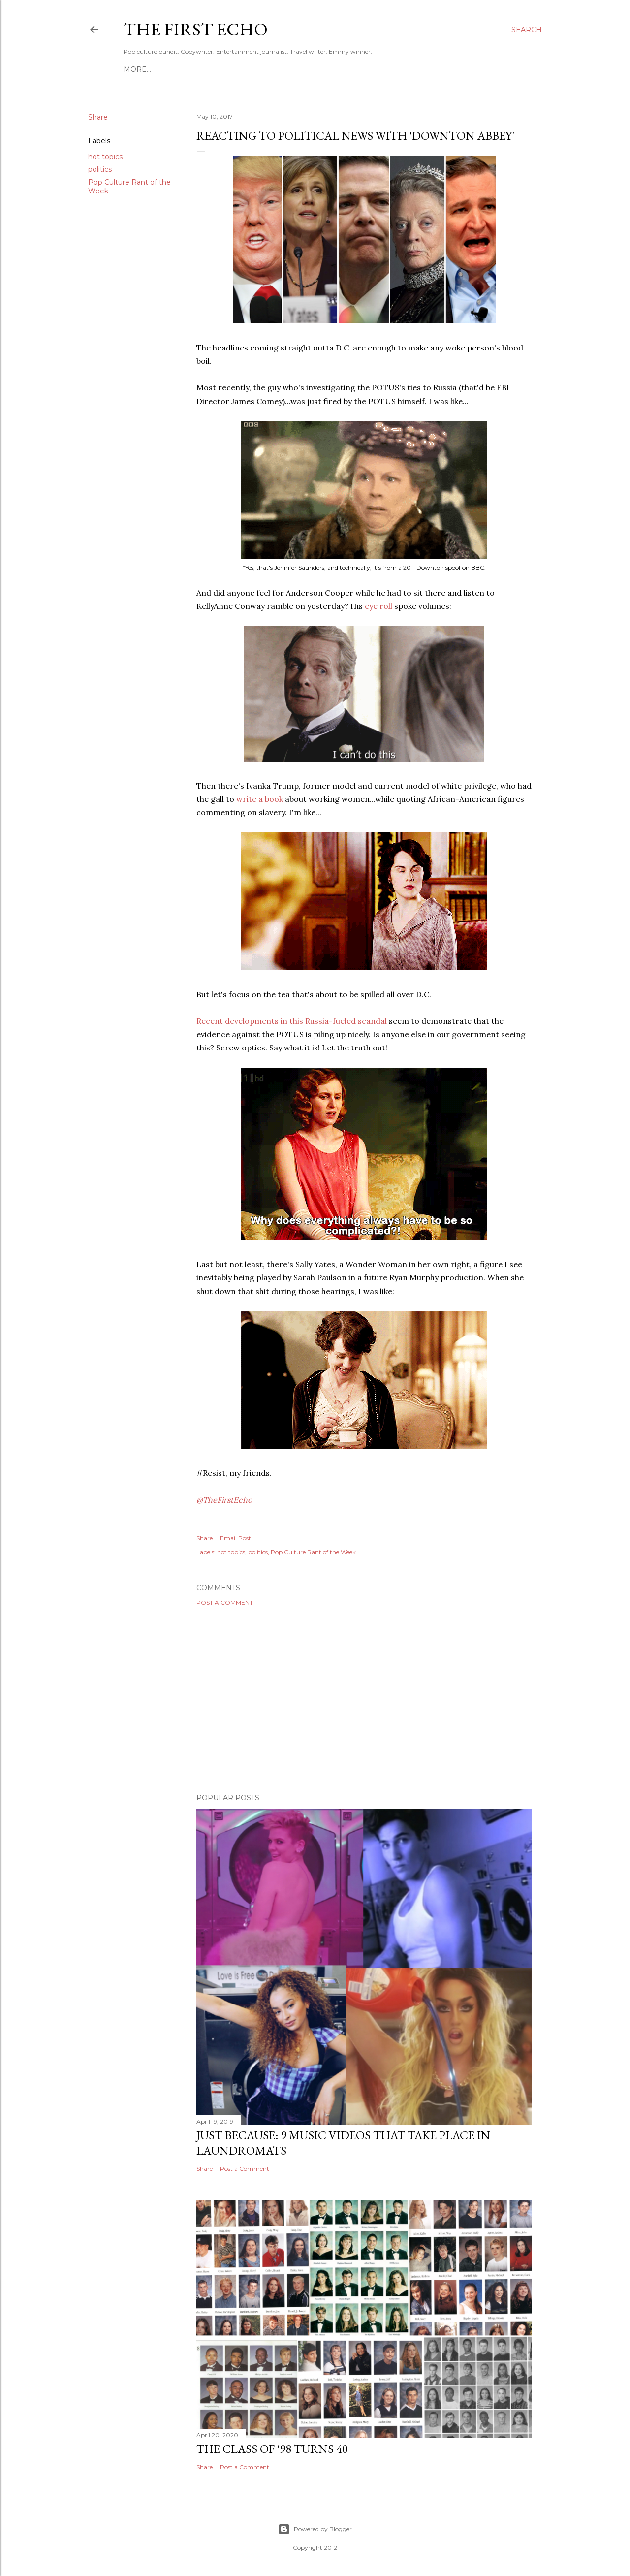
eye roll (379, 606)
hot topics (105, 156)
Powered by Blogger (315, 2529)
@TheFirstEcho (224, 1500)
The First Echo (196, 29)
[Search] (526, 29)
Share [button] (98, 117)
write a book (259, 799)
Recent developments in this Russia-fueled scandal (292, 1021)
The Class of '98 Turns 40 (272, 2448)
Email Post (235, 1538)
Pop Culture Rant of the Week (313, 1552)
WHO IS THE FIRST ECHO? (288, 69)
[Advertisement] (364, 1700)
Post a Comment (224, 1602)
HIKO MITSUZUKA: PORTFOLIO (179, 69)
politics (100, 169)
